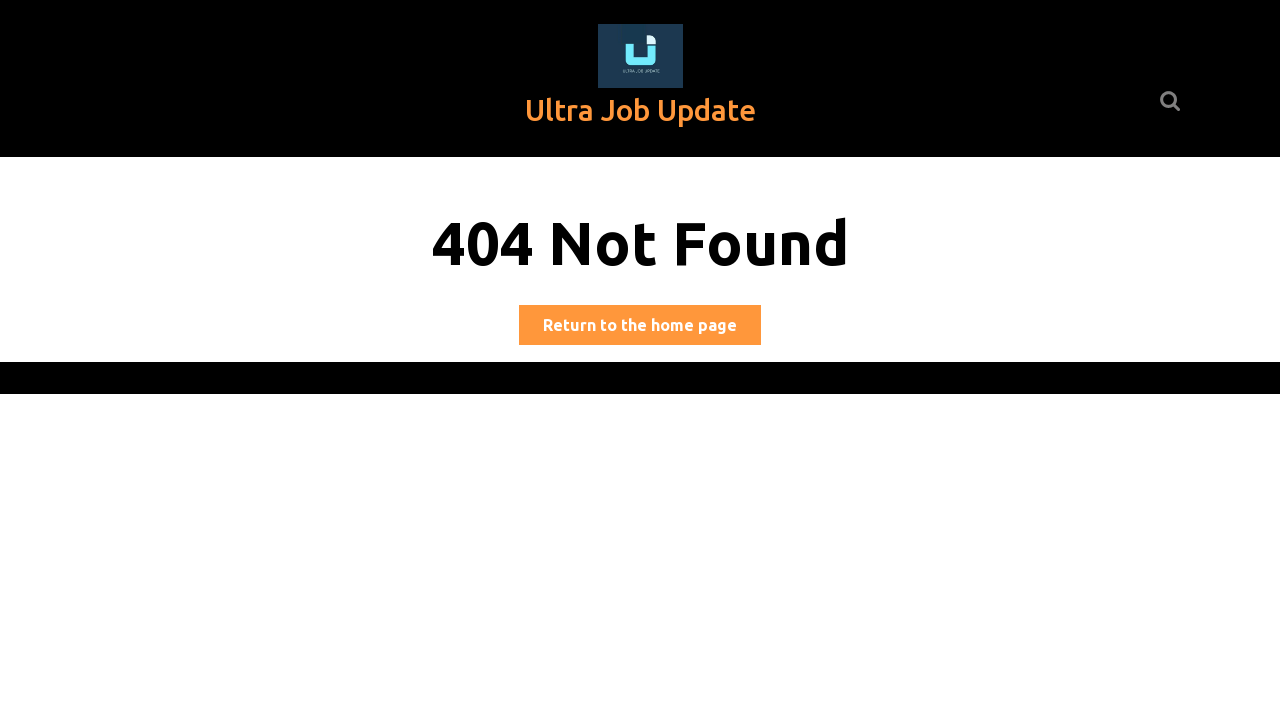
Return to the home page (652, 328)
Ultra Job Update (640, 110)
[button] (640, 56)
